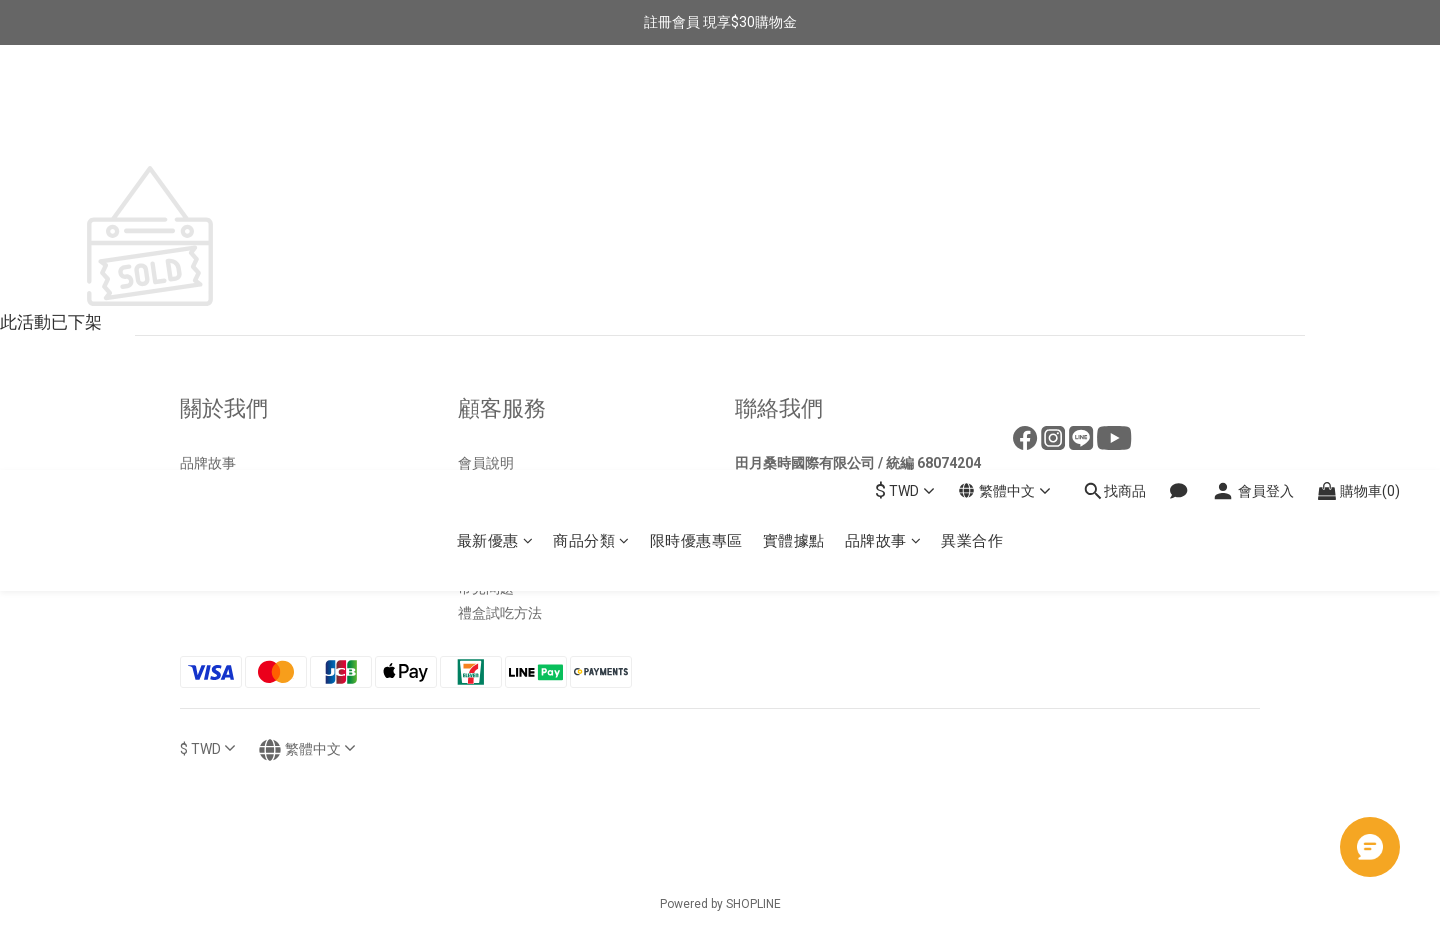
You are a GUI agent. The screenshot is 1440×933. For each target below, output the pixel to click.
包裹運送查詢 (500, 538)
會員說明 (486, 463)
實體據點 (794, 116)
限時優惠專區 (696, 116)
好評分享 (208, 513)
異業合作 (972, 116)
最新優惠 (495, 116)
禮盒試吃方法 (500, 613)
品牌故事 (883, 116)
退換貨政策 (493, 488)
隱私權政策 (493, 563)
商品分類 (591, 116)
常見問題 (486, 588)
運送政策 (486, 513)
